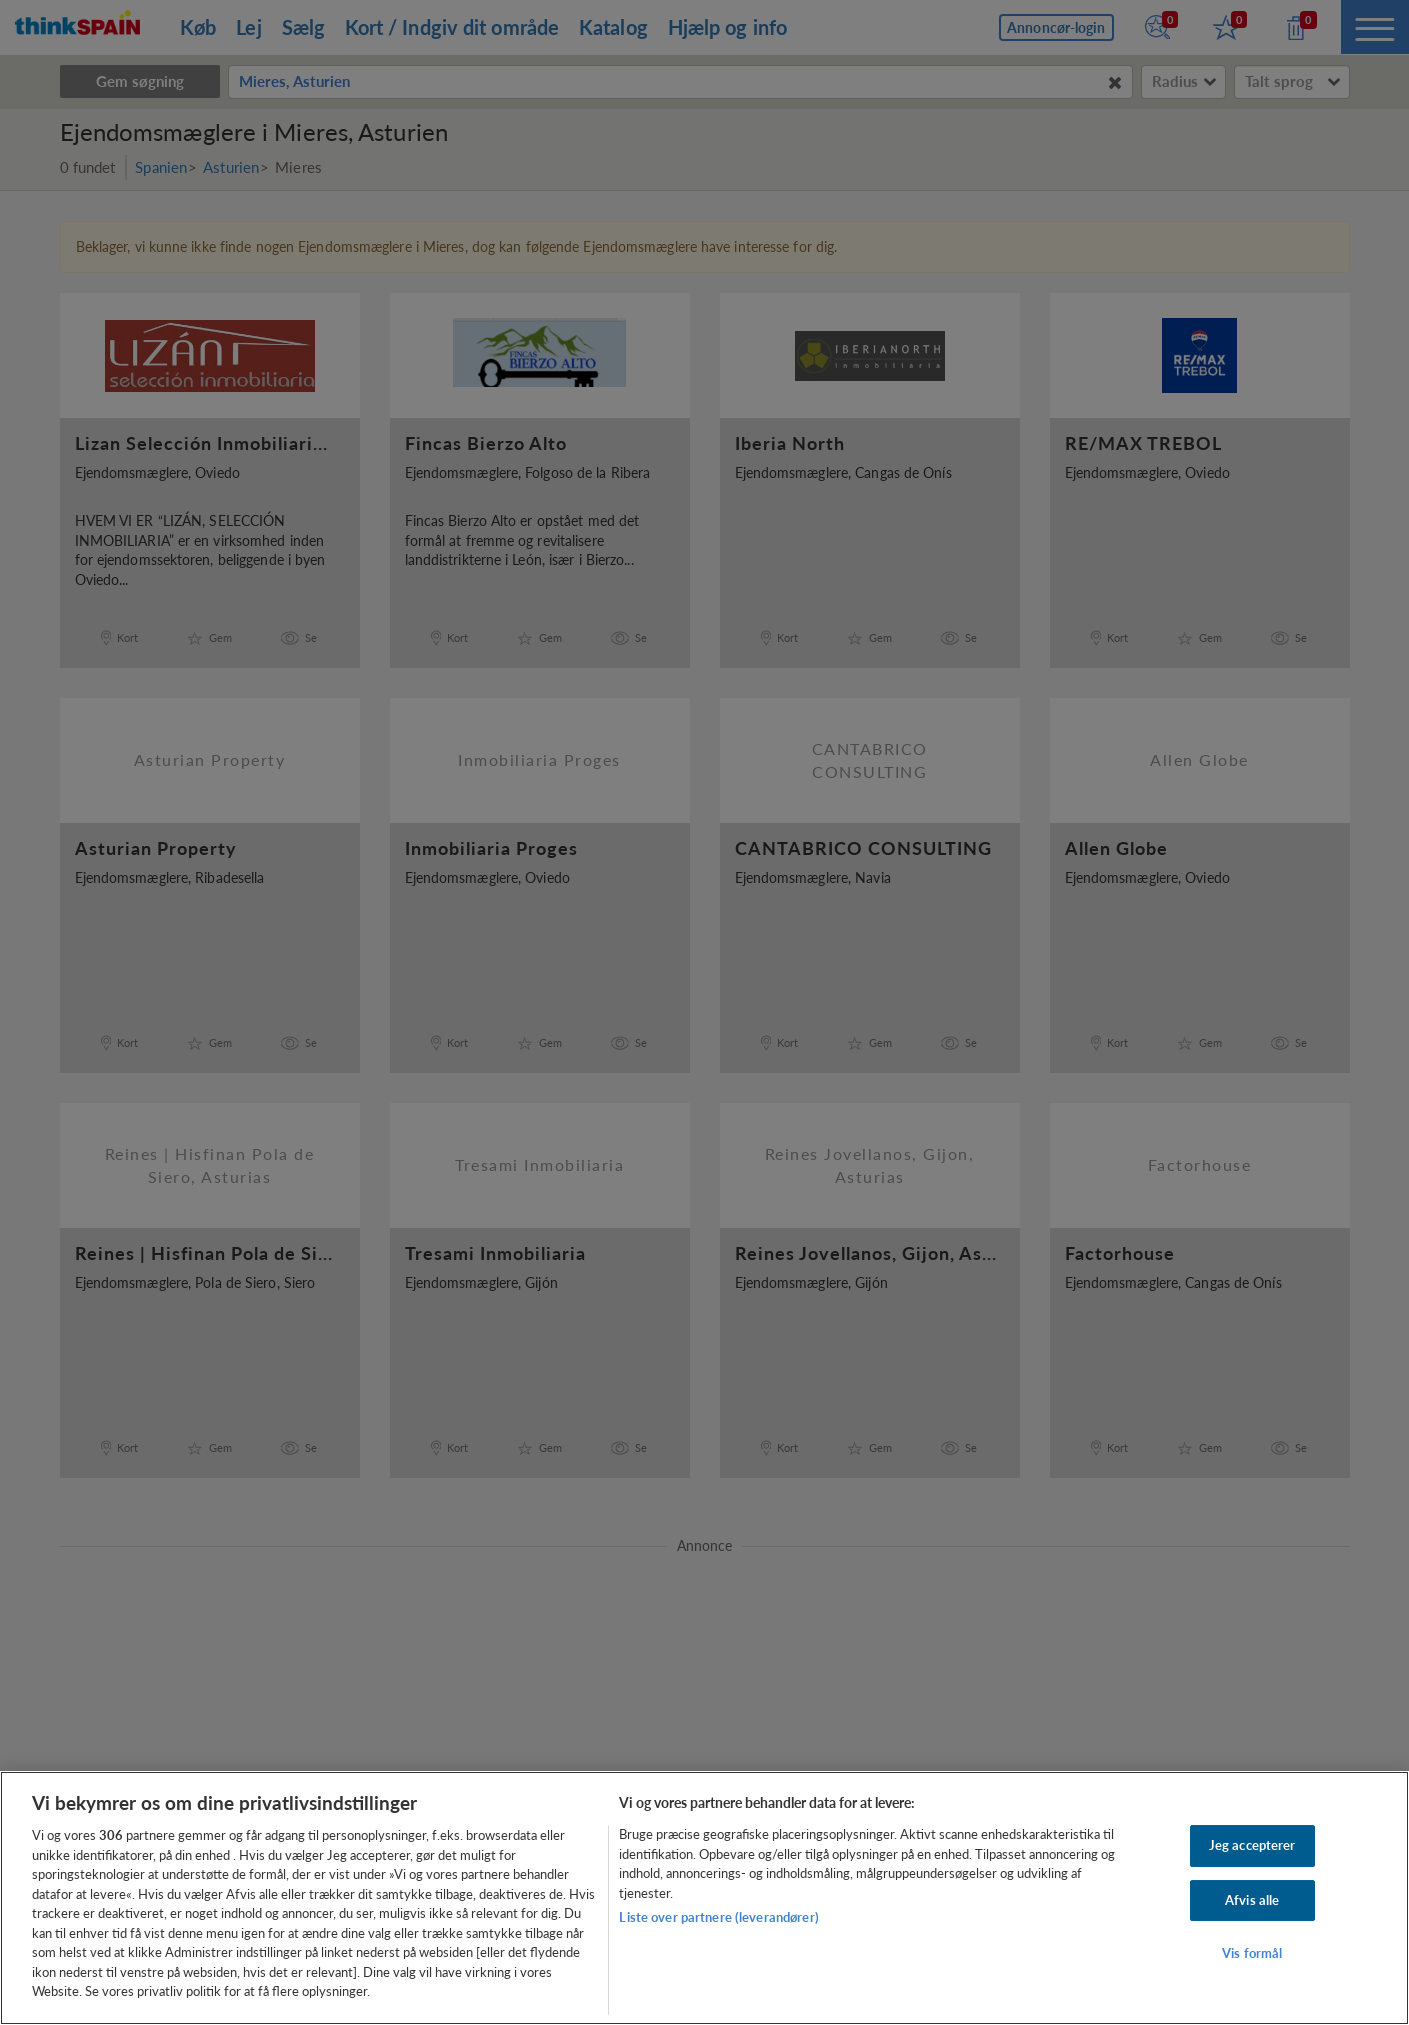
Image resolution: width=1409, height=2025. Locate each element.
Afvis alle (1252, 1900)
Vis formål (1252, 1954)
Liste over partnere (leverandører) (718, 1917)
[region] (704, 1898)
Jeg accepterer (1252, 1845)
